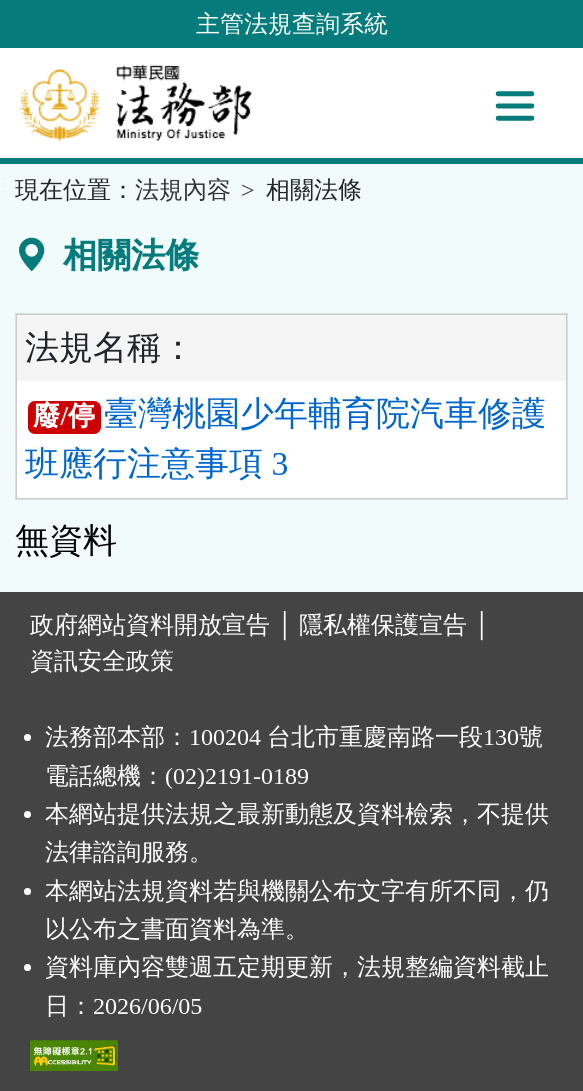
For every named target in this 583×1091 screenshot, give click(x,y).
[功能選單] (515, 106)
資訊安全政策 (102, 661)
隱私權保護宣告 (383, 625)
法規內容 (183, 190)
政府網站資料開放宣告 (150, 625)
